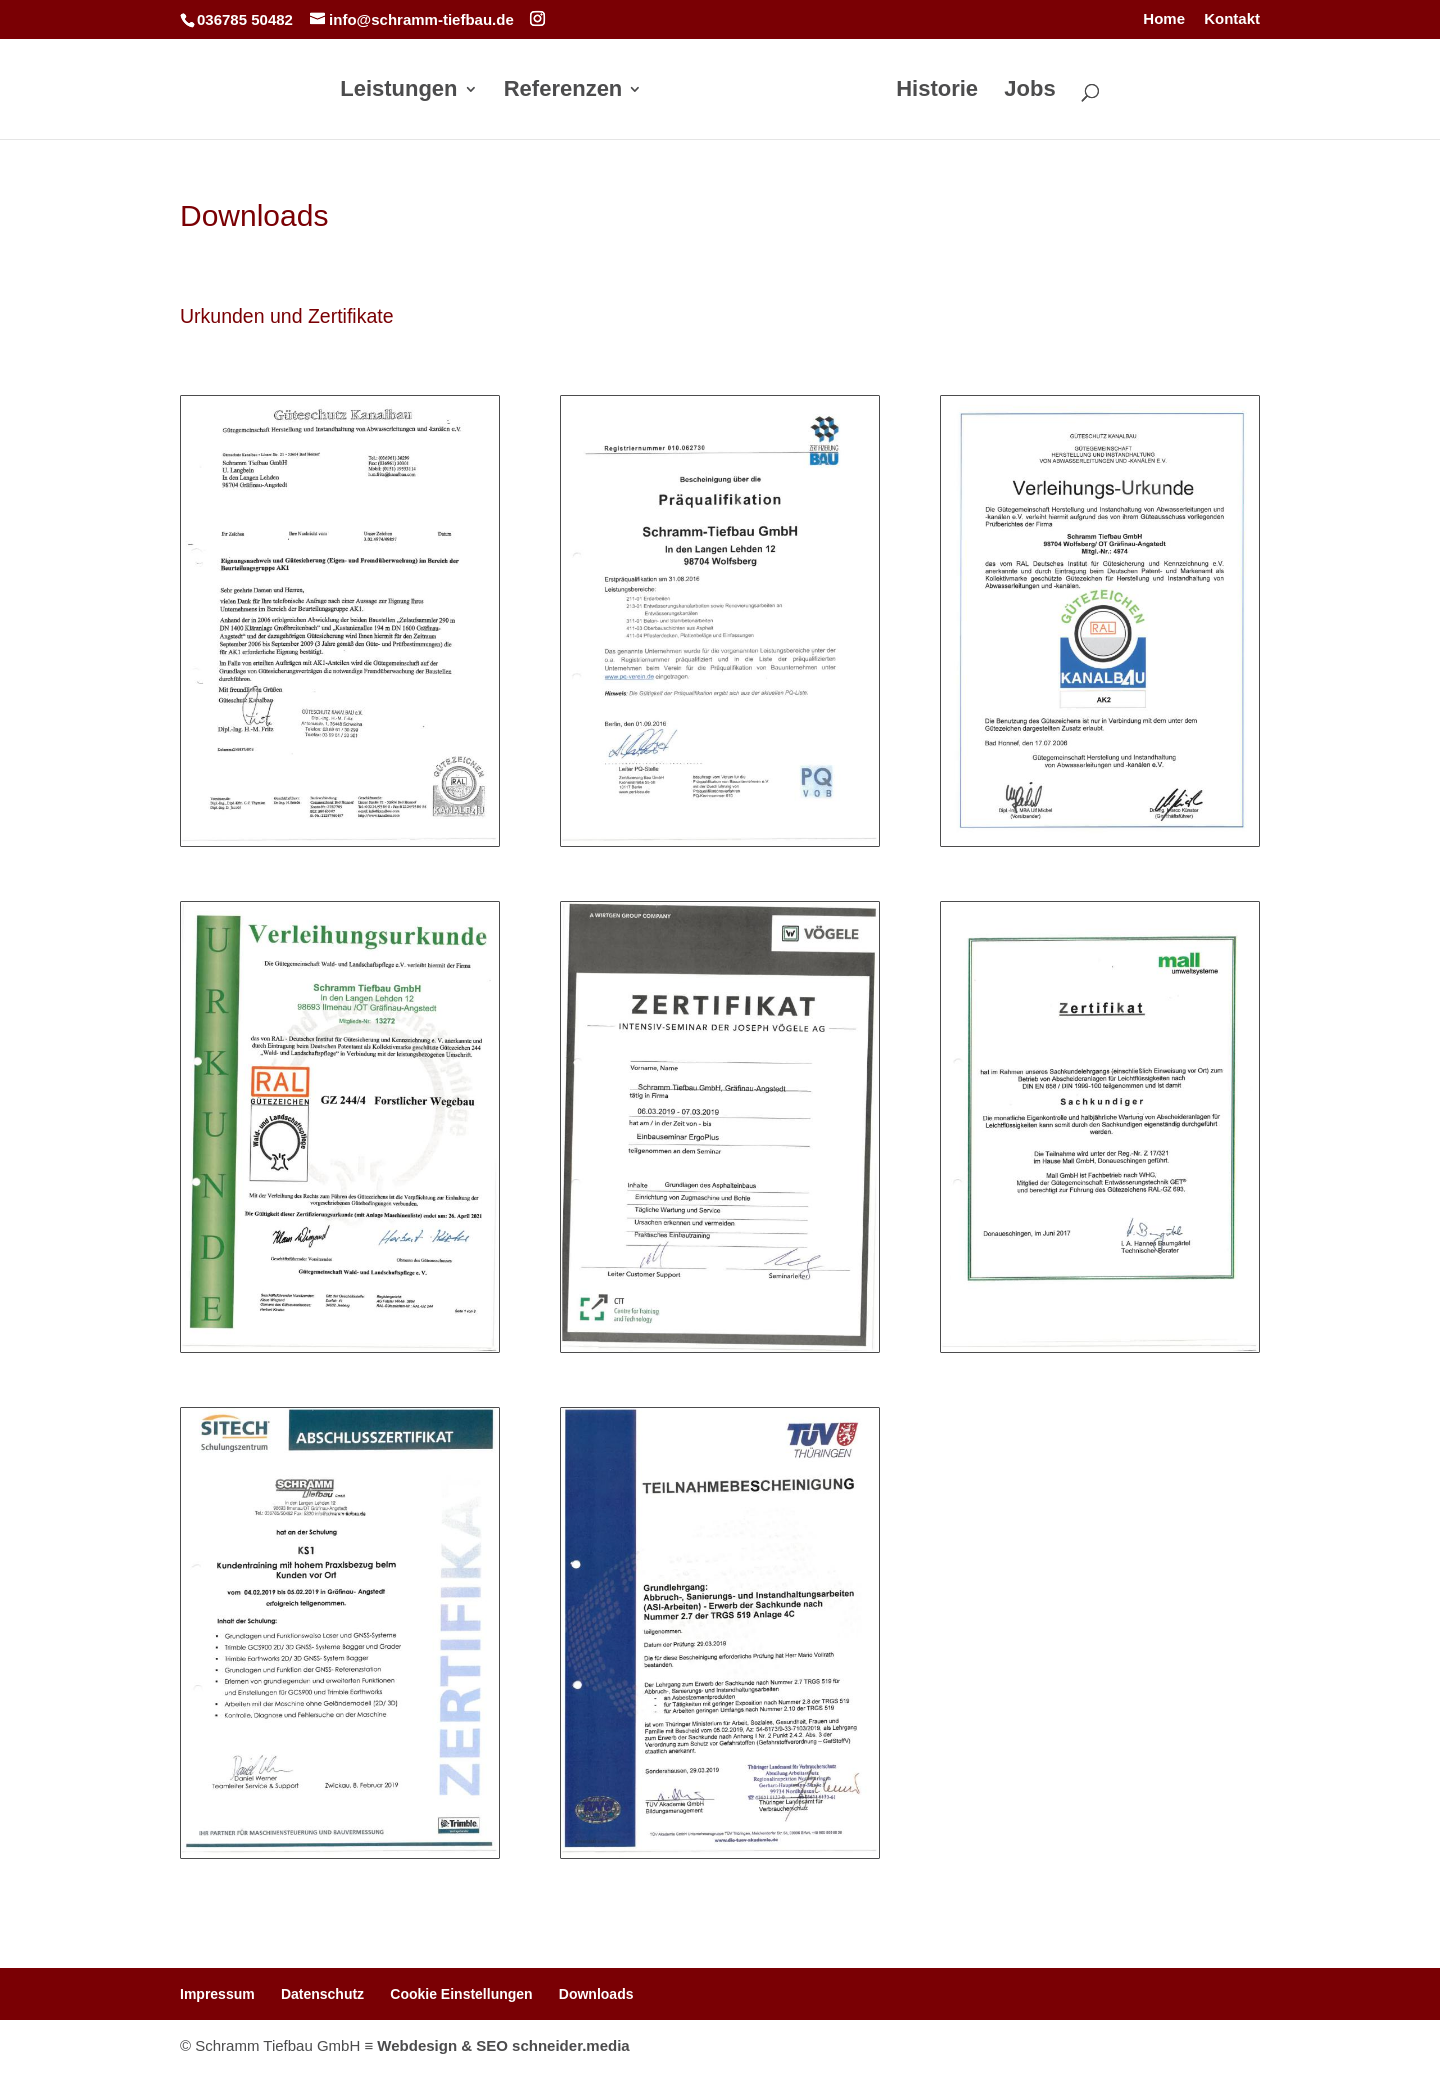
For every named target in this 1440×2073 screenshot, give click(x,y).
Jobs (1029, 91)
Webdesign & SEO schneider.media (503, 2045)
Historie (937, 91)
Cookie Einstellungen (461, 1994)
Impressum (217, 1994)
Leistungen (399, 91)
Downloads (596, 1994)
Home (1164, 19)
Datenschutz (322, 1994)
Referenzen (563, 91)
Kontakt (1232, 19)
